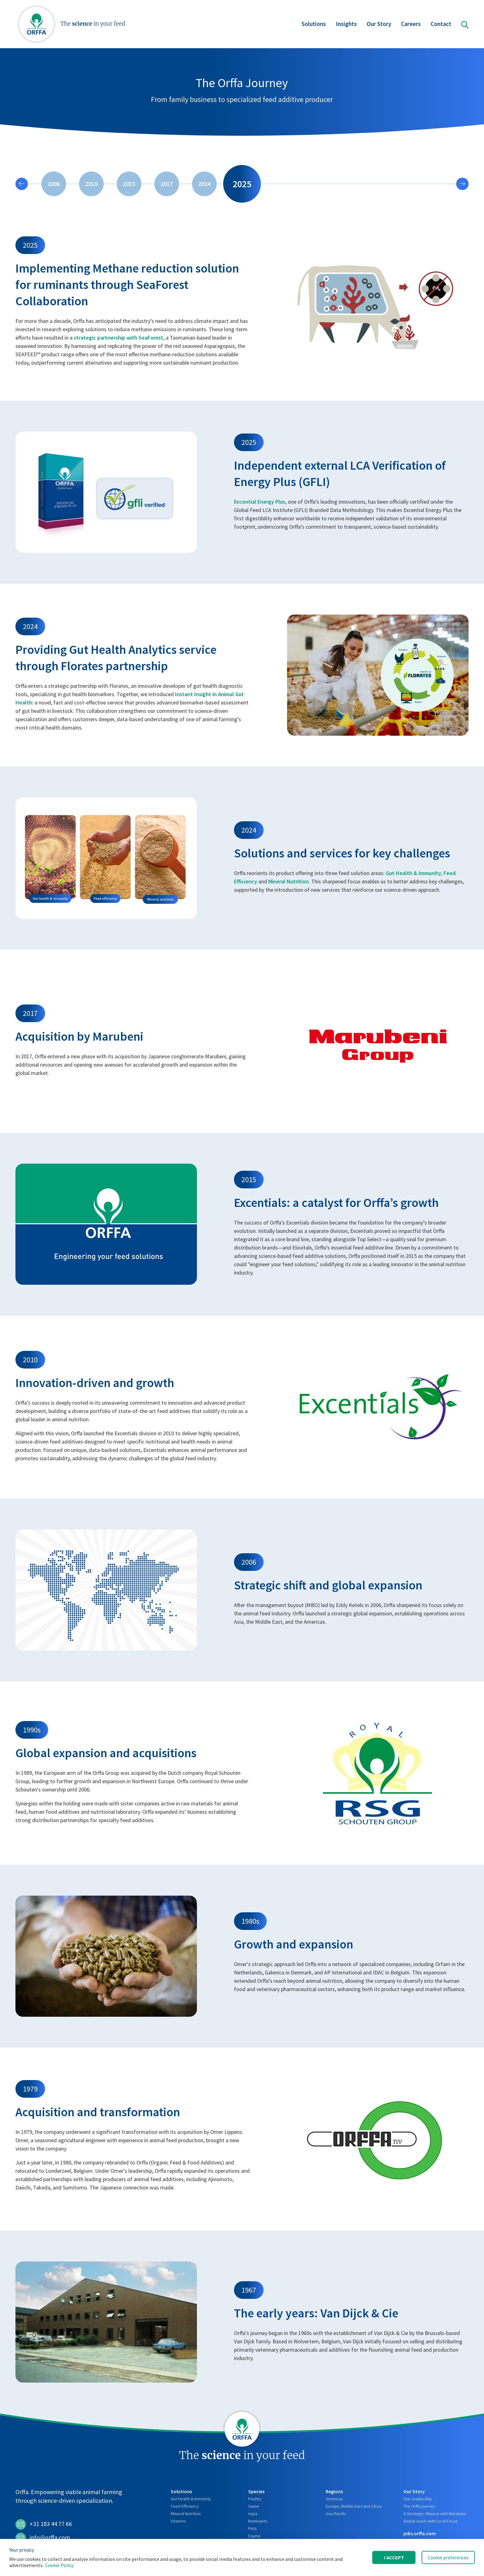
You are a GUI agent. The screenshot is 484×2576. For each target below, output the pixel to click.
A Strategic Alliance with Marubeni (434, 2513)
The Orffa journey (419, 2506)
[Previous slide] (21, 184)
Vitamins (178, 2521)
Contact (441, 24)
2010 (91, 184)
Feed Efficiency (185, 2506)
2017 (167, 184)
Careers (411, 24)
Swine (253, 2506)
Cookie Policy (59, 2565)
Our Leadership (417, 2499)
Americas (334, 2499)
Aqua (252, 2513)
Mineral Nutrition (288, 881)
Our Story (379, 24)
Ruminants (257, 2521)
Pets (252, 2528)
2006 (54, 184)
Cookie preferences (448, 2557)
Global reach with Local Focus (430, 2521)
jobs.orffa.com (419, 2533)
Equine (254, 2536)
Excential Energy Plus (259, 501)
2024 (204, 184)
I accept (394, 2557)
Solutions (314, 24)
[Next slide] (462, 184)
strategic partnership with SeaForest (118, 337)
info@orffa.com (42, 2538)
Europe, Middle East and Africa (354, 2506)
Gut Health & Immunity (413, 873)
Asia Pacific (336, 2513)
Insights (346, 24)
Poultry (254, 2499)
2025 (242, 184)
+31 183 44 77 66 (43, 2524)
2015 (129, 184)
